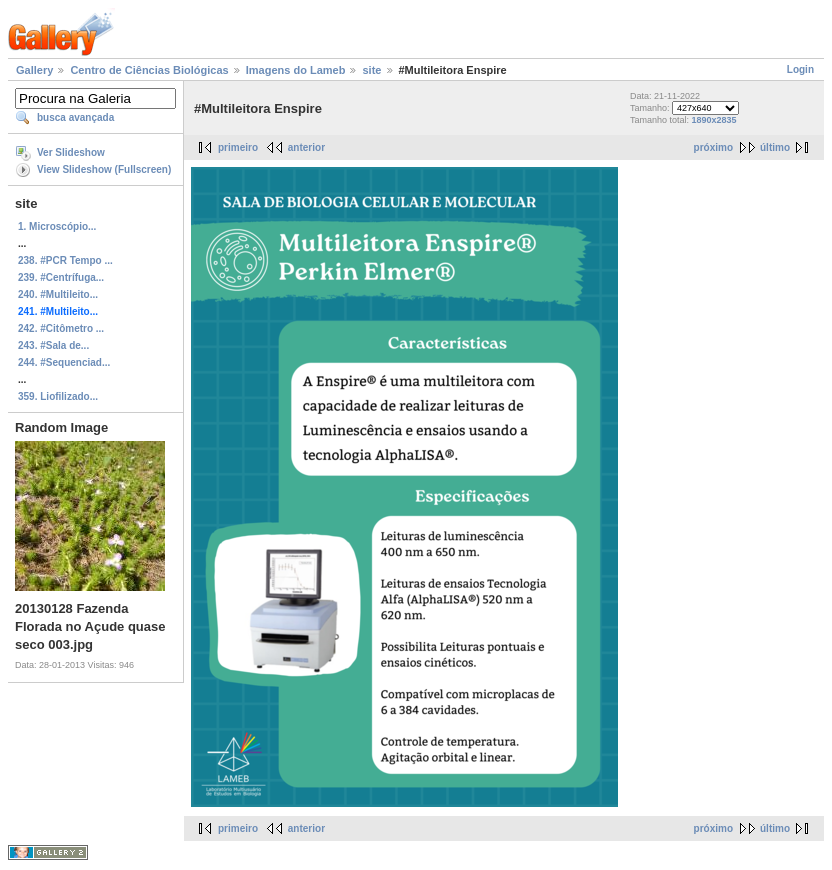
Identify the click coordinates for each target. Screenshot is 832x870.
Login (800, 69)
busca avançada (75, 117)
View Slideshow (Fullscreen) (104, 169)
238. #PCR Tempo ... (65, 260)
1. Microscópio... (57, 226)
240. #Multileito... (58, 294)
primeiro (238, 147)
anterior (306, 147)
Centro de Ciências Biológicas (149, 70)
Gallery (34, 70)
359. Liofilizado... (58, 396)
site (371, 70)
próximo (713, 147)
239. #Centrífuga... (61, 277)
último (775, 147)
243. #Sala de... (53, 345)
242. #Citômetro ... (61, 328)
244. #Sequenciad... (64, 362)
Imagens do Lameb (296, 70)
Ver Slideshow (71, 152)
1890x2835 (714, 120)
